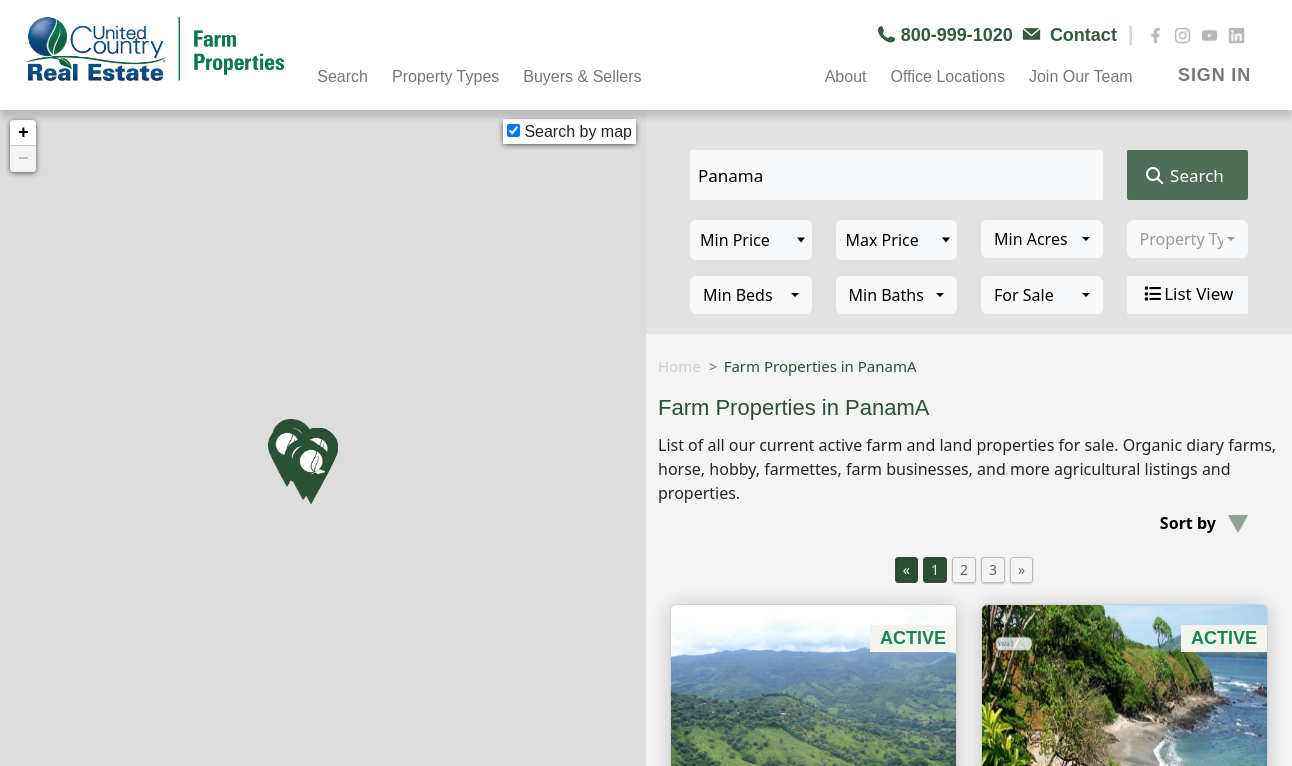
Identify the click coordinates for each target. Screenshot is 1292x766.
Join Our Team (1081, 76)
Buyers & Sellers (582, 76)
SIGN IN (1214, 75)
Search (342, 76)
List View (1187, 294)
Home (679, 366)
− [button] (23, 159)
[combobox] (1042, 239)
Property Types (445, 76)
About (846, 76)
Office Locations (947, 76)
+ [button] (23, 133)
